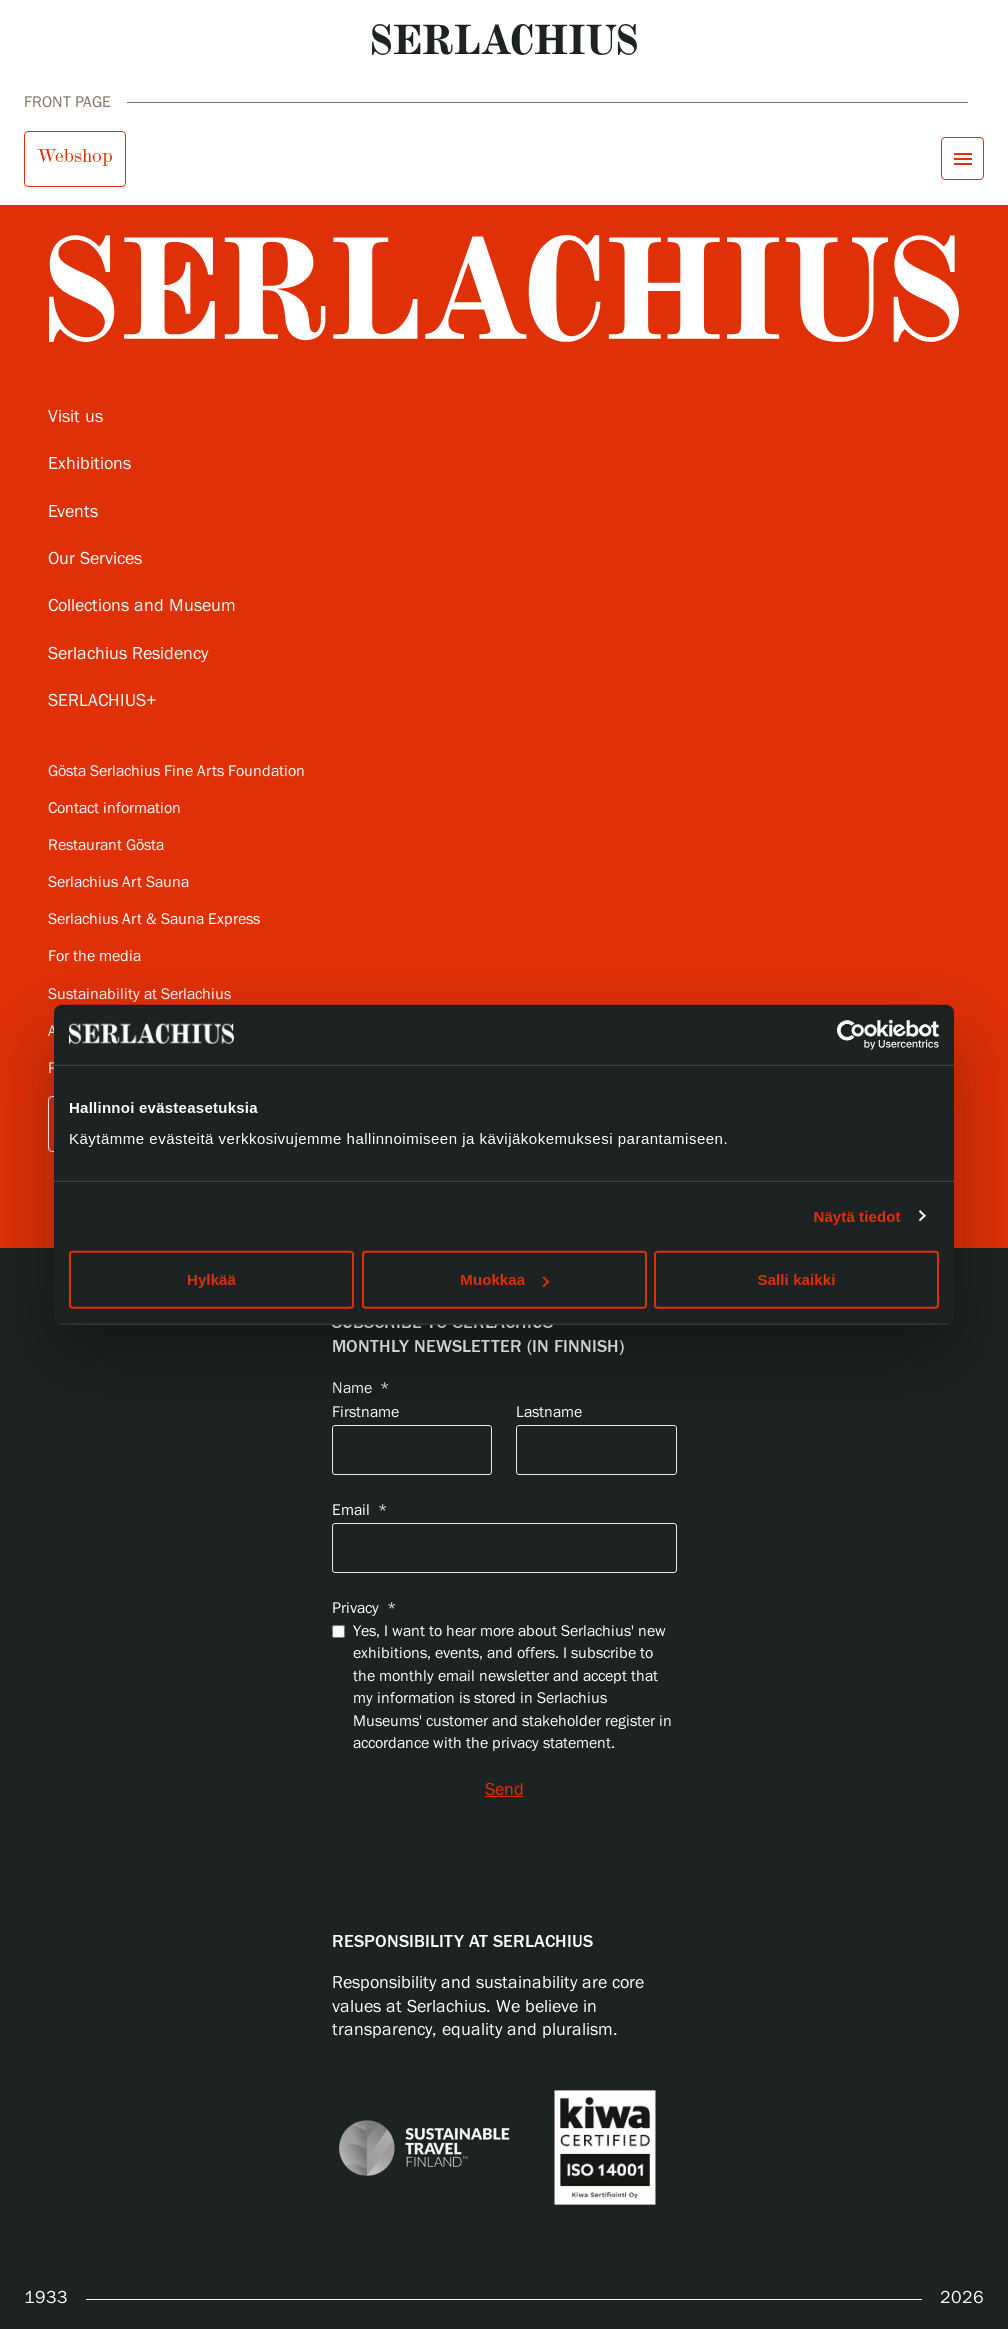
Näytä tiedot (857, 1215)
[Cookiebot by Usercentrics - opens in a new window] (851, 1034)
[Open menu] (962, 158)
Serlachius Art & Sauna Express (154, 919)
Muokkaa (504, 1279)
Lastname (549, 1412)
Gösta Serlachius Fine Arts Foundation (176, 771)
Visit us (75, 417)
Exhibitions (89, 464)
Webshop (75, 156)
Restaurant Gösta (106, 845)
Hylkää (211, 1279)
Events (73, 512)
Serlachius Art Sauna (118, 882)
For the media (94, 956)
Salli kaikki (797, 1279)
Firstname (365, 1412)
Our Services (95, 559)
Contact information (114, 808)
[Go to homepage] (504, 39)
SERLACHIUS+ (102, 701)
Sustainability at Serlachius (139, 994)
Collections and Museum (142, 606)
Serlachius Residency (128, 654)
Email (359, 1510)
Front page (67, 102)
